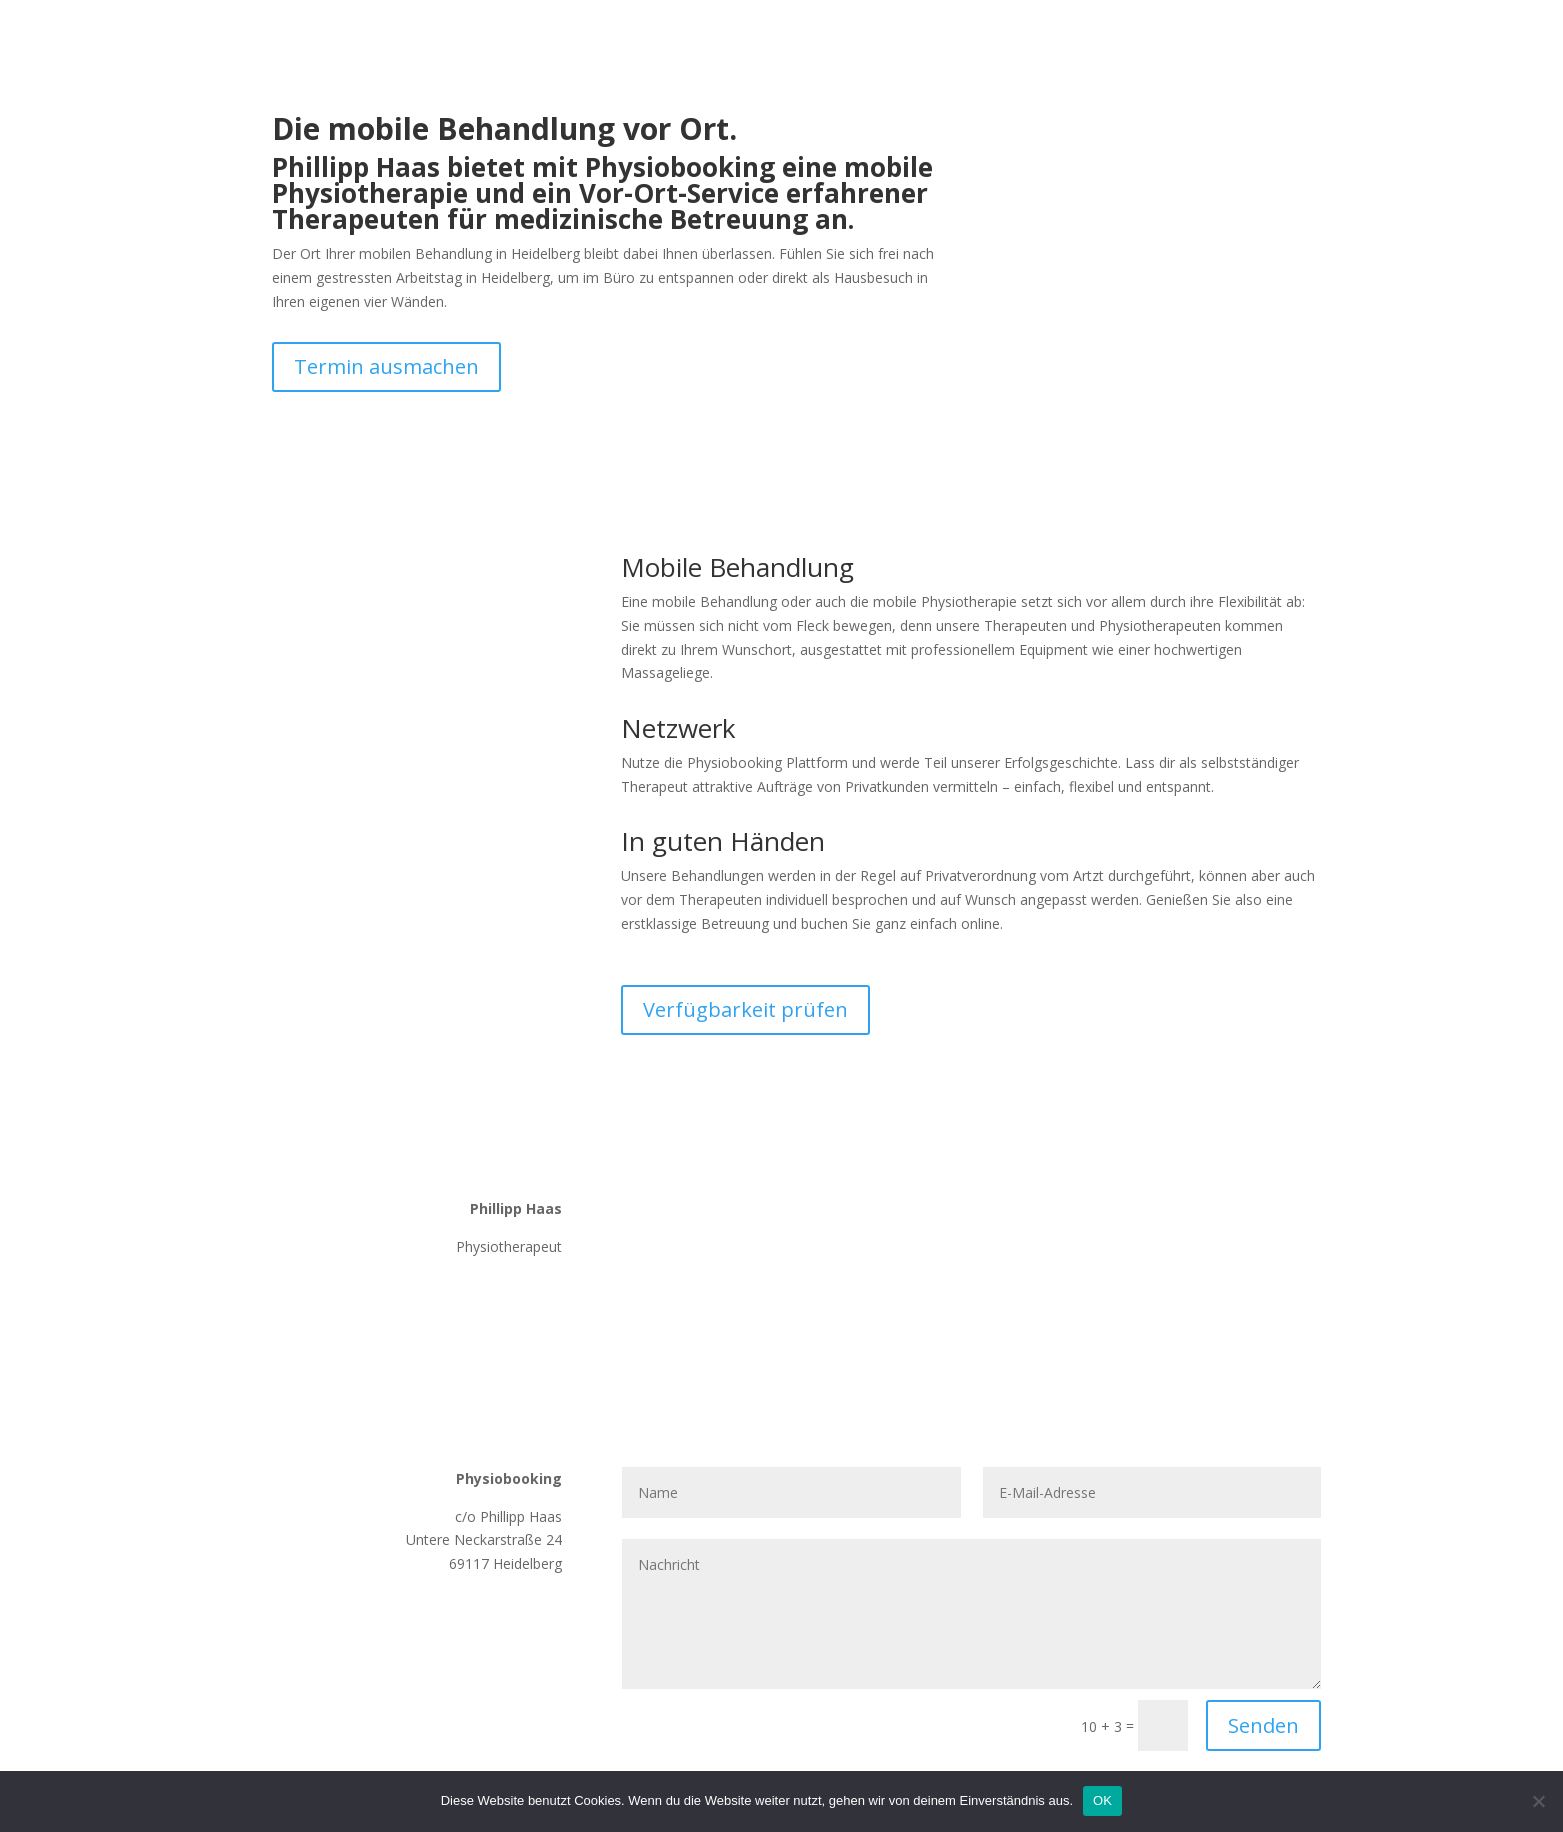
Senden (1263, 1725)
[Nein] (1538, 1801)
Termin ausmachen (386, 366)
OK (1102, 1800)
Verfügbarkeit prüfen (745, 1009)
